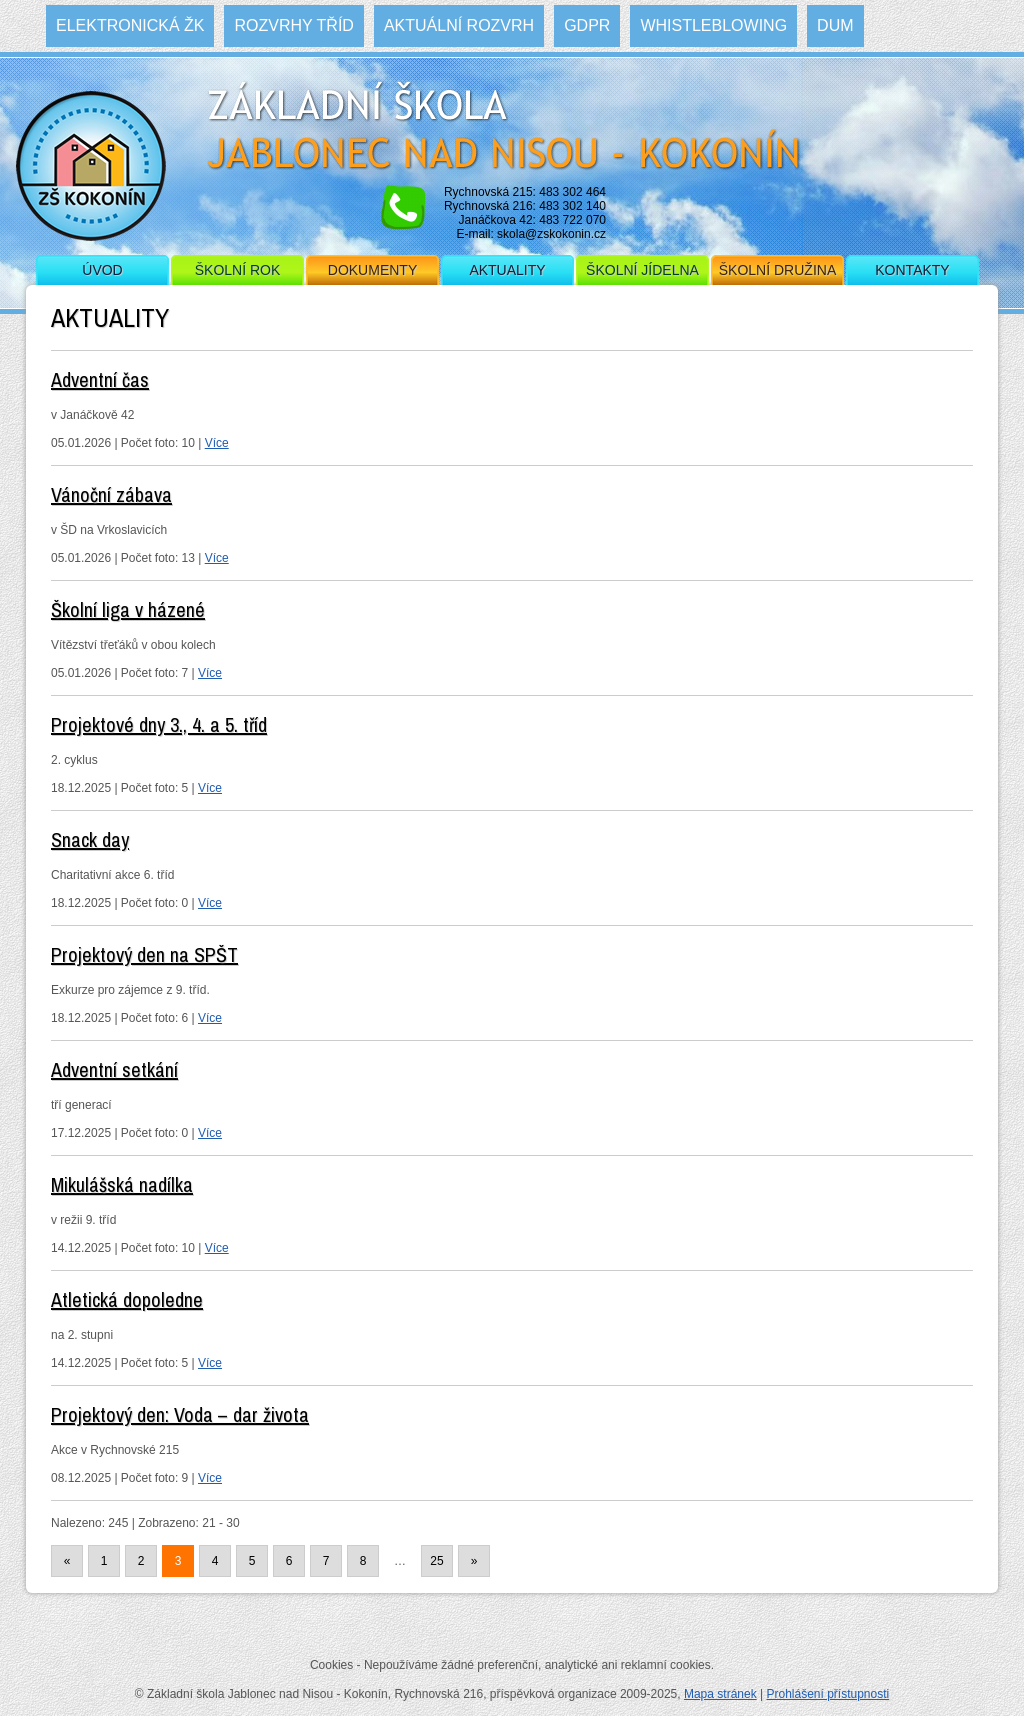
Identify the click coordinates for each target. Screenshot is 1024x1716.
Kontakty (912, 270)
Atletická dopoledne (127, 1299)
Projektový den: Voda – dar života (180, 1414)
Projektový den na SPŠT (144, 954)
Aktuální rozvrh (459, 25)
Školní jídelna (642, 270)
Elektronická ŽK (130, 25)
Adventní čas (100, 379)
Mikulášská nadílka (122, 1184)
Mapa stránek (720, 1694)
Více (217, 443)
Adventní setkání (114, 1069)
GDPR (587, 25)
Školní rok (238, 270)
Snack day (90, 839)
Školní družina (777, 270)
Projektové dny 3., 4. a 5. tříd (159, 724)
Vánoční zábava (111, 494)
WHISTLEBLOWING (713, 25)
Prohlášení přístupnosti (827, 1694)
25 (436, 1561)
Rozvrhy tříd (293, 25)
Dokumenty (372, 270)
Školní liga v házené (128, 609)
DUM (835, 25)
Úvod (102, 270)
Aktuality (507, 270)
